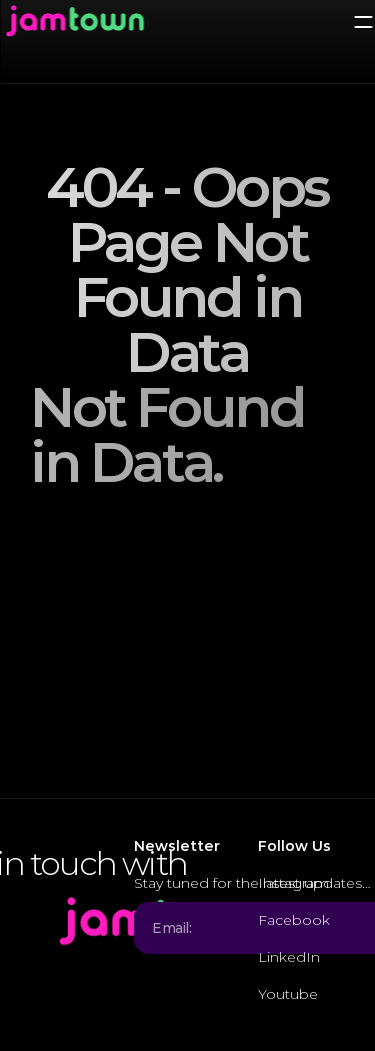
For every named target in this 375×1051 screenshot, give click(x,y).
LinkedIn (289, 957)
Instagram (293, 883)
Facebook (294, 920)
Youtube (288, 994)
